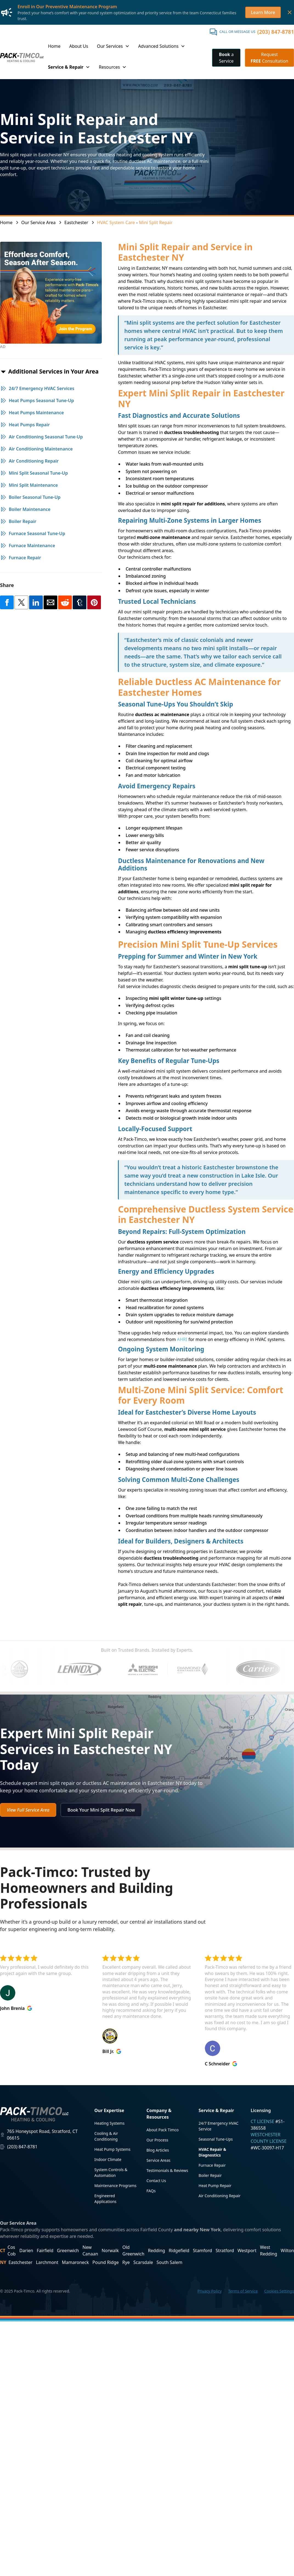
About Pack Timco (162, 2129)
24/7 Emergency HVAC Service (219, 2126)
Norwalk (110, 2250)
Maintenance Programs (115, 2185)
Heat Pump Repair (215, 2185)
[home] (22, 57)
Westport (247, 2250)
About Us (78, 46)
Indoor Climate (107, 2159)
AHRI (182, 1339)
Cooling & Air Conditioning (106, 2136)
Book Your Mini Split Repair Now (101, 1810)
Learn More (263, 12)
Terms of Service (243, 2291)
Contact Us (156, 2180)
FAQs (151, 2190)
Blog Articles (157, 2150)
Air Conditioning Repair (220, 2195)
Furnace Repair (212, 2165)
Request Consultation (269, 57)
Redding (156, 2250)
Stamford (202, 2250)
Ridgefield (179, 2250)
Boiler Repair (210, 2175)
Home (54, 46)
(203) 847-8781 (275, 31)
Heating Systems (109, 2123)
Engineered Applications (105, 2198)
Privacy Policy (209, 2291)
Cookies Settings (279, 2291)
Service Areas (158, 2160)
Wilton (287, 2250)
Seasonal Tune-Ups (216, 2139)
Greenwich (68, 2250)
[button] (113, 46)
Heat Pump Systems (112, 2149)
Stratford (225, 2250)
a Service (226, 57)
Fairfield (45, 2250)
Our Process (157, 2140)
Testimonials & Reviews (167, 2170)
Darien (26, 2250)
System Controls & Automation (110, 2172)
